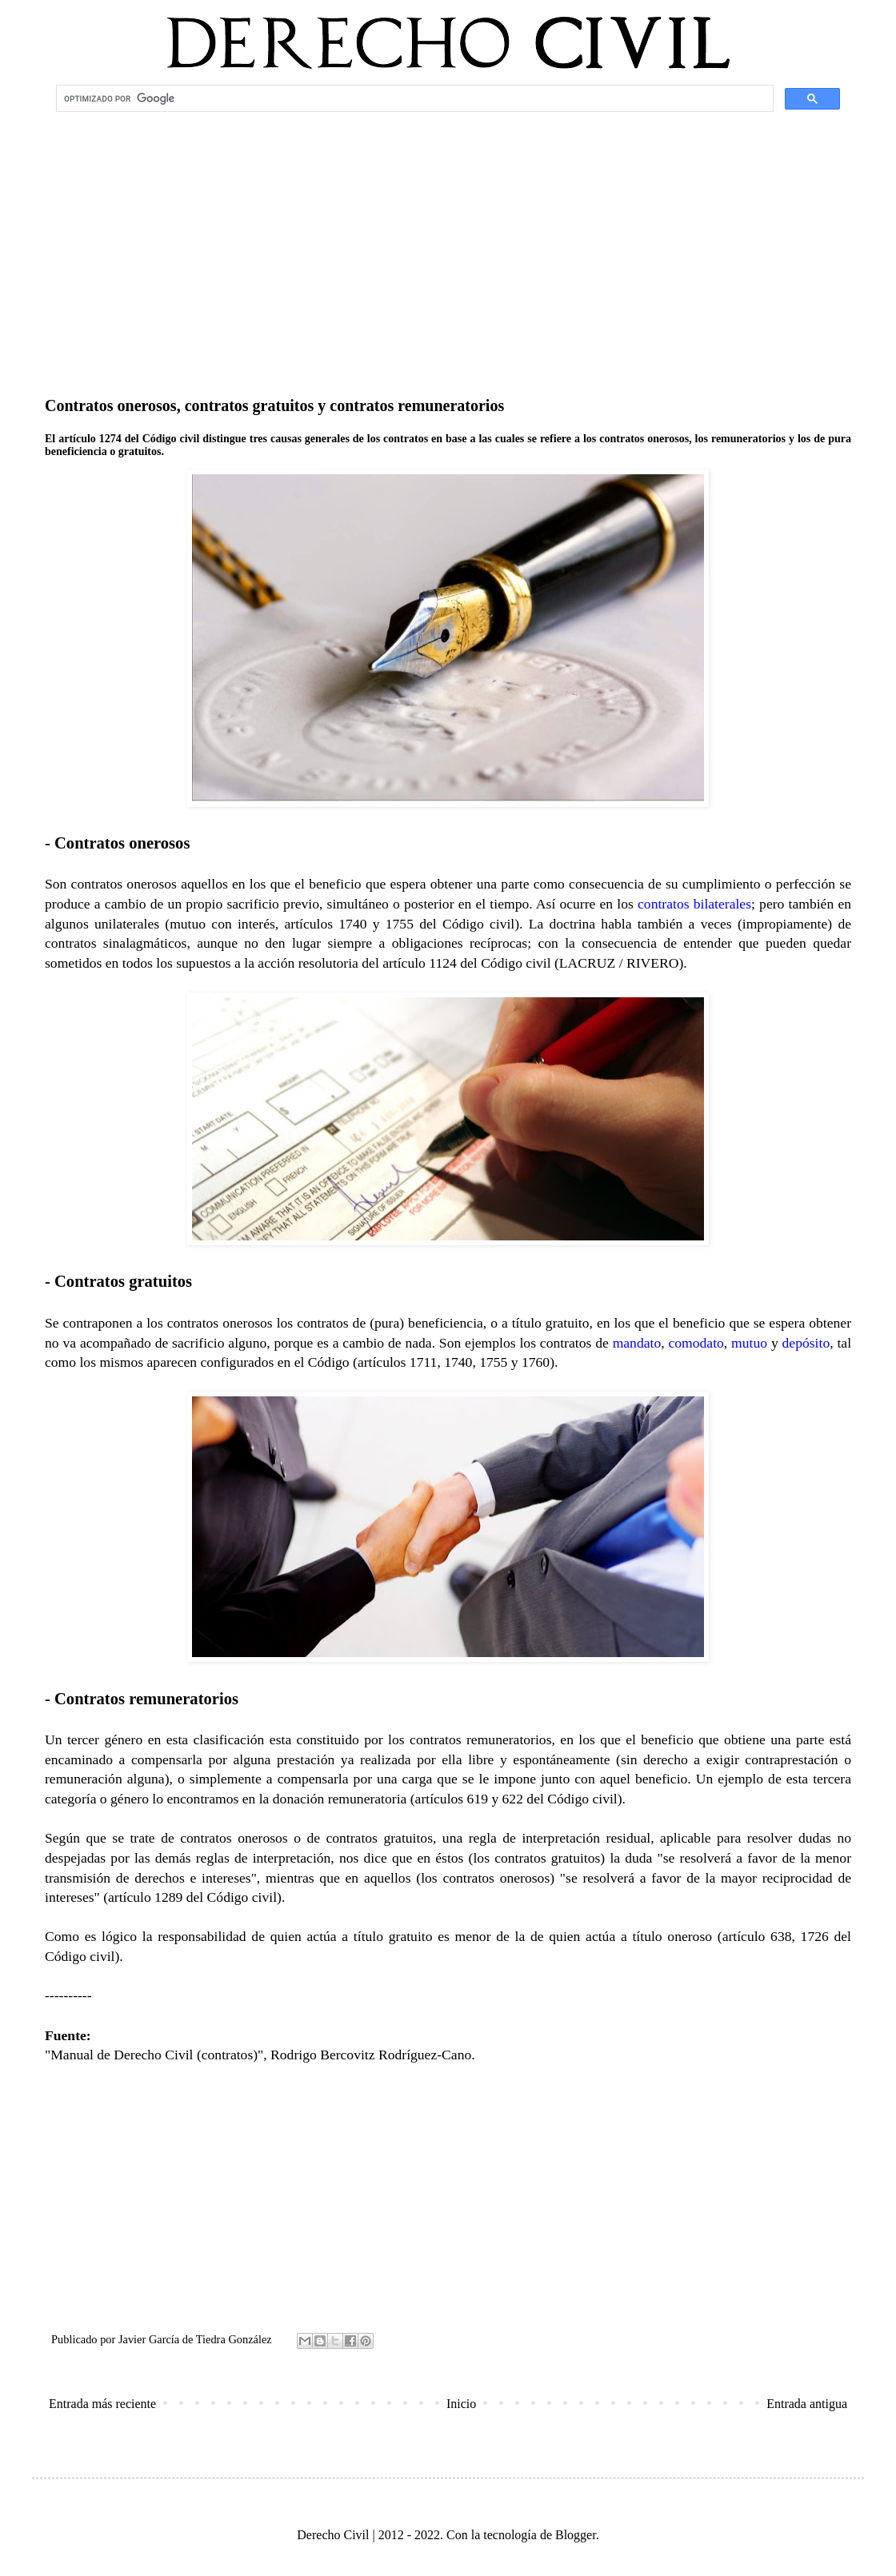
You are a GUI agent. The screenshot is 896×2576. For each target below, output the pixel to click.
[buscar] (413, 98)
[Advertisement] (448, 245)
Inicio (461, 2403)
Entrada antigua (806, 2403)
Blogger (575, 2535)
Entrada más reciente (102, 2403)
